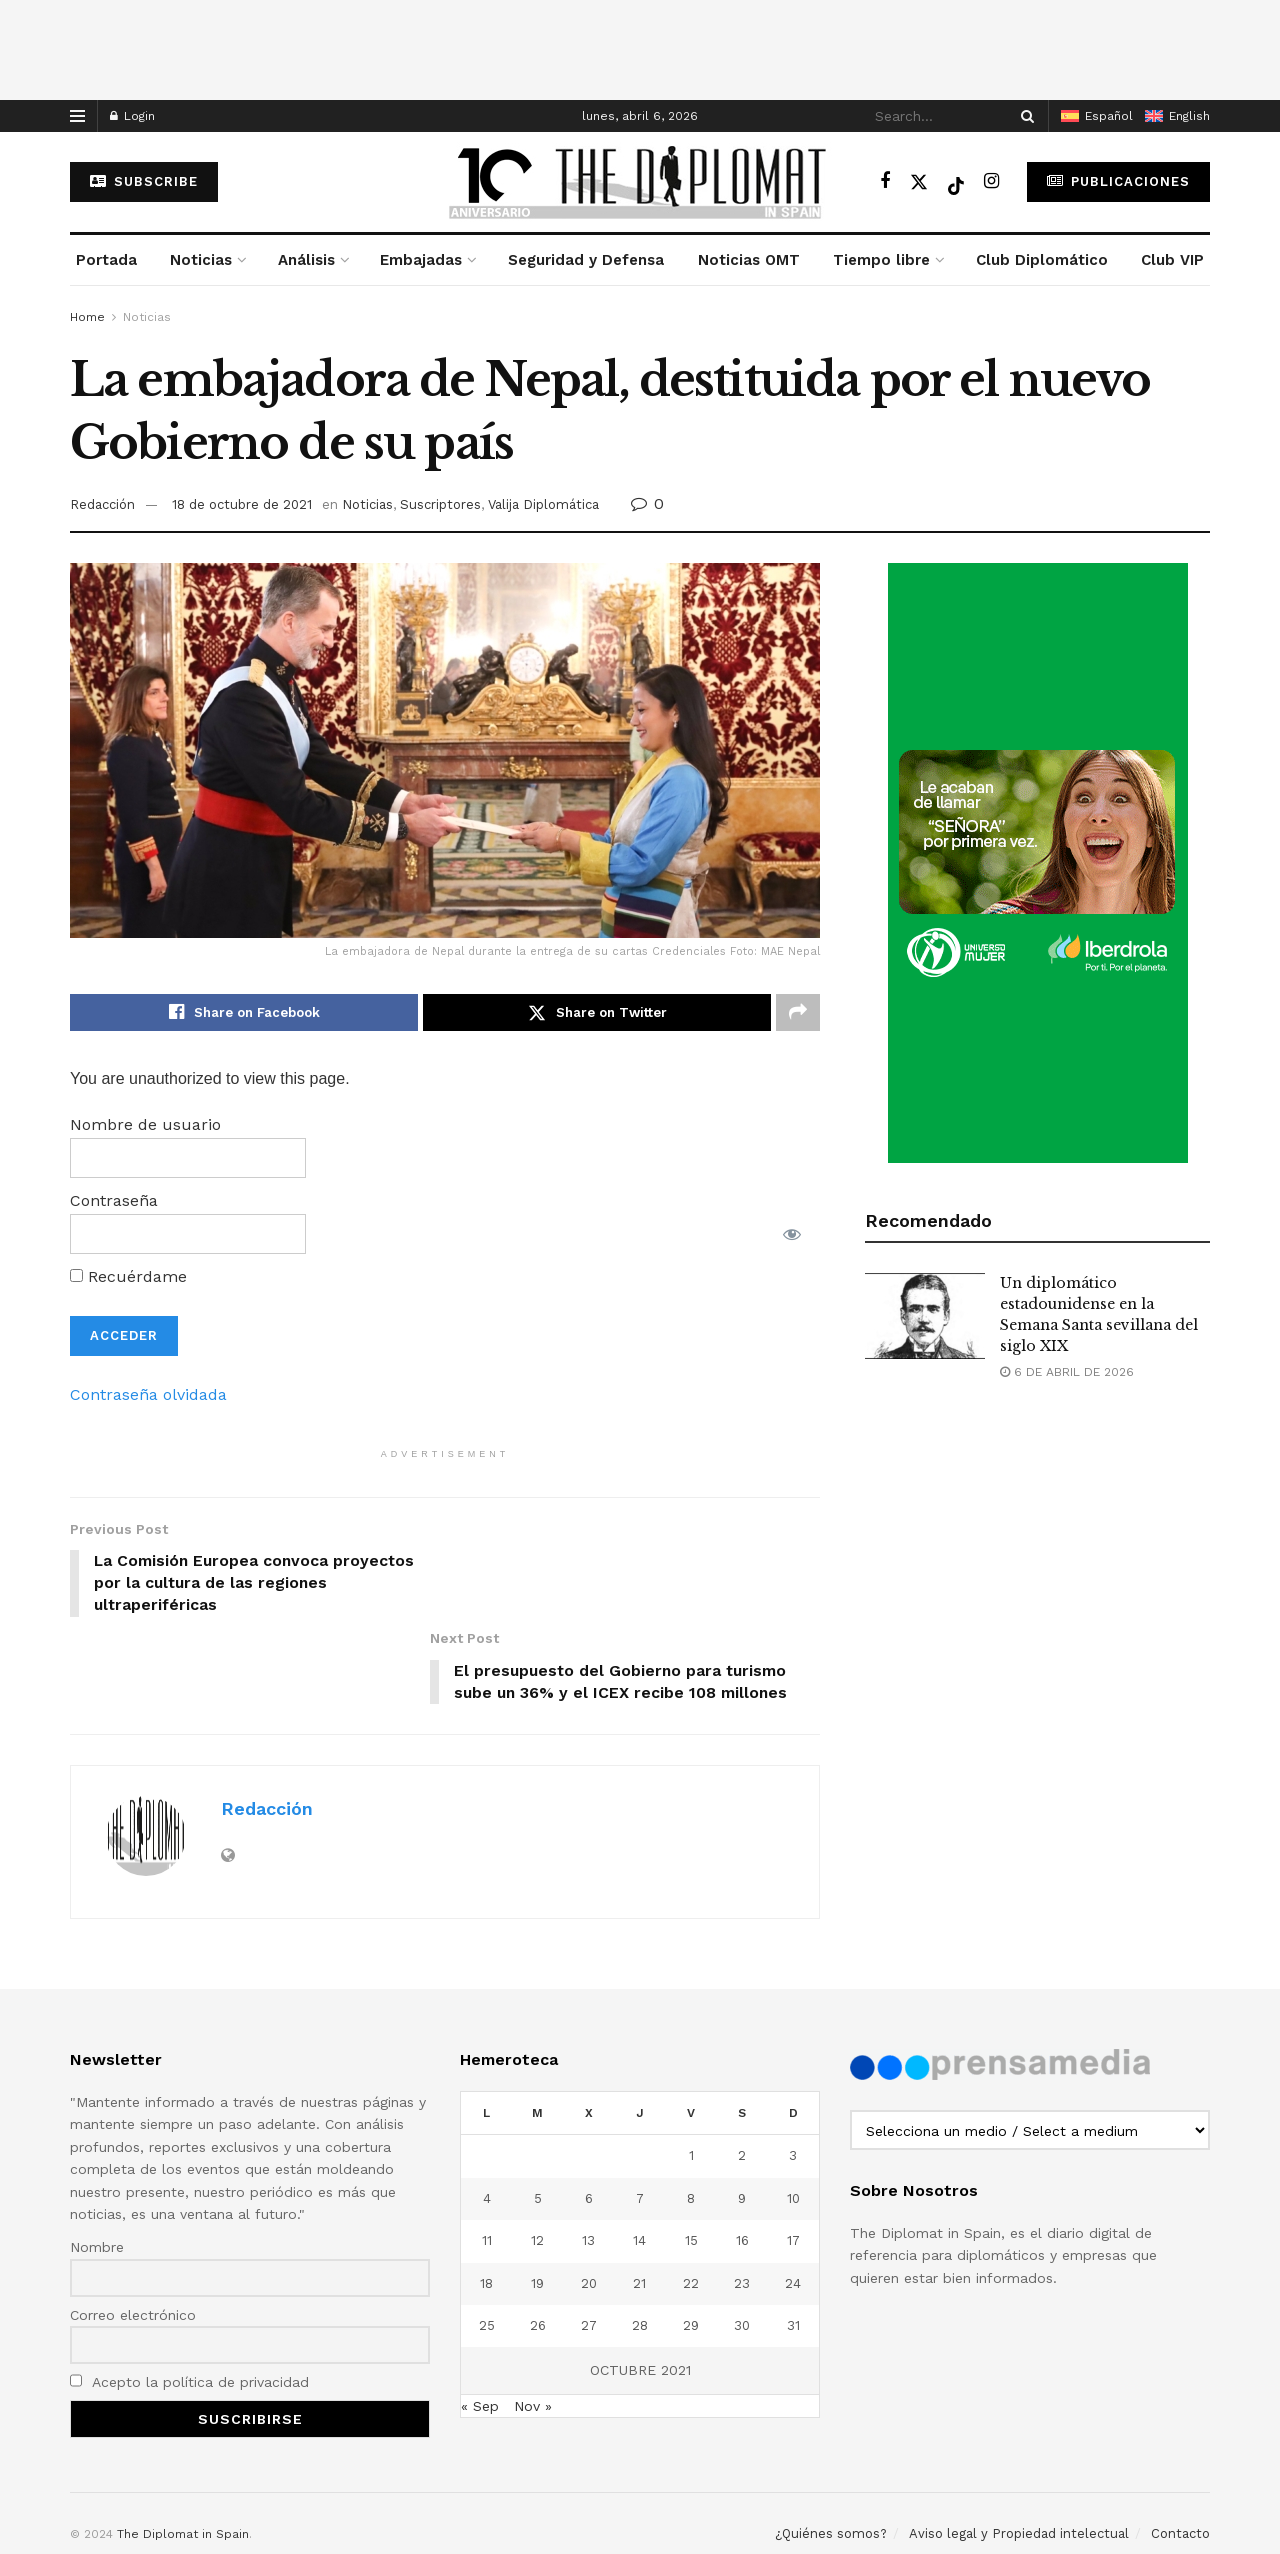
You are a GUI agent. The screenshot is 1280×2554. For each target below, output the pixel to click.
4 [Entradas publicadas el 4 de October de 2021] (487, 2111)
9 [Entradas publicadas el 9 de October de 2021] (742, 2111)
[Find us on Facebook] (885, 181)
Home (87, 317)
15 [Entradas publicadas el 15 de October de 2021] (691, 2154)
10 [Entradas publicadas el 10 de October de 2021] (793, 2111)
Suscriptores (440, 504)
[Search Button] (1024, 116)
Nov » (533, 2319)
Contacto (1180, 2446)
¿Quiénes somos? (831, 2446)
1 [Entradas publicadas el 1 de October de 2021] (691, 2069)
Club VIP (1172, 260)
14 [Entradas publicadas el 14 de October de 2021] (639, 2154)
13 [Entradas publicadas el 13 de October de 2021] (588, 2154)
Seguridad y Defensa (586, 260)
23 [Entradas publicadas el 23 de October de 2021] (742, 2196)
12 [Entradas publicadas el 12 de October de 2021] (537, 2154)
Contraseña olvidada (148, 1395)
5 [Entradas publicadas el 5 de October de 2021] (538, 2111)
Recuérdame (128, 1277)
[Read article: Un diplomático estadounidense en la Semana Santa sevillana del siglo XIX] (925, 1316)
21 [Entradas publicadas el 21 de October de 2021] (639, 2196)
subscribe (144, 181)
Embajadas (421, 260)
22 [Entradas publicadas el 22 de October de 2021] (691, 2196)
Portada (106, 260)
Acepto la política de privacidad (189, 2296)
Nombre (97, 2161)
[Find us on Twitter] (919, 181)
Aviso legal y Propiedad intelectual (1019, 2446)
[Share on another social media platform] (798, 1013)
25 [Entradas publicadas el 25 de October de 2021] (487, 2239)
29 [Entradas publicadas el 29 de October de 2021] (691, 2239)
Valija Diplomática (543, 504)
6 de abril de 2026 (1067, 1372)
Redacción (102, 504)
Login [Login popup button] (132, 116)
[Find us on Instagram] (991, 181)
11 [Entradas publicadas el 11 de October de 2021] (487, 2154)
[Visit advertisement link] (1037, 863)
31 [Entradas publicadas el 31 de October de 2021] (793, 2239)
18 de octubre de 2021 (242, 504)
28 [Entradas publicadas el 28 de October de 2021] (640, 2239)
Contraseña (114, 1201)
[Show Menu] (77, 116)
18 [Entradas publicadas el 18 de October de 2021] (486, 2196)
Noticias (201, 260)
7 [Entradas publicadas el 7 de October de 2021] (640, 2111)
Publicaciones (1118, 181)
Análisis (306, 260)
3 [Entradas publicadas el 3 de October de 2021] (793, 2069)
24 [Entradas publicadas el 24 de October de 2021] (793, 2196)
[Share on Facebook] (244, 1013)
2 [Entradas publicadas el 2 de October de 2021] (742, 2069)
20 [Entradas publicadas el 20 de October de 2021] (589, 2196)
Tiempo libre (881, 260)
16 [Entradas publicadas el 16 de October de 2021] (742, 2154)
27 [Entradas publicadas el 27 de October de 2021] (589, 2239)
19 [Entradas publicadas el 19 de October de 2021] (537, 2196)
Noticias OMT (749, 260)
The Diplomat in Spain (183, 2447)
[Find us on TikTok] (956, 182)
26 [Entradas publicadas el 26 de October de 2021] (538, 2239)
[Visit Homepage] (640, 182)
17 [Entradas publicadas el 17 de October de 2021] (793, 2154)
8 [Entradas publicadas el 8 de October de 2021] (691, 2111)
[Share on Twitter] (597, 1013)
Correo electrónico (133, 2228)
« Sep (480, 2319)
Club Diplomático (1042, 260)
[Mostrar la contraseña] (792, 1235)
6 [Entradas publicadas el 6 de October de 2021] (589, 2111)
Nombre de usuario (145, 1125)
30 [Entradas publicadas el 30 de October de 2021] (742, 2239)
